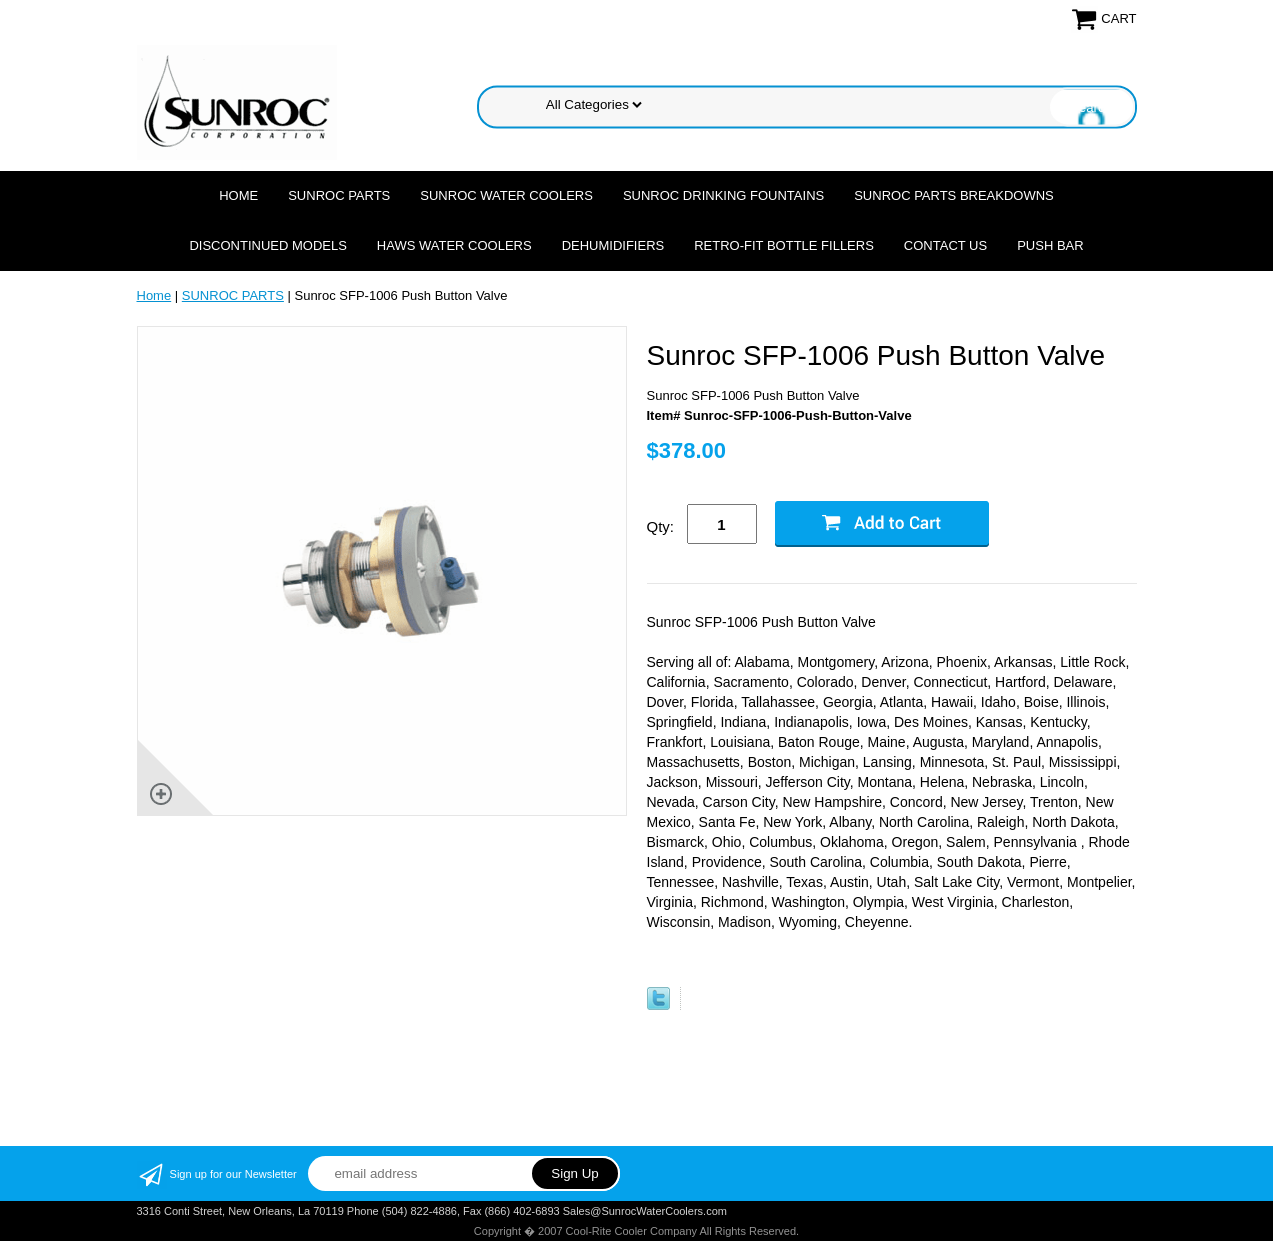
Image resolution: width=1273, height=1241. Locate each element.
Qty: (661, 526)
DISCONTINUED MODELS (267, 245)
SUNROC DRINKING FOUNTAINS (723, 195)
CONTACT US (945, 245)
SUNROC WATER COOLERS (506, 195)
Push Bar (1050, 245)
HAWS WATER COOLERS (454, 245)
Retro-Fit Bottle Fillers (784, 245)
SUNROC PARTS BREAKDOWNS (954, 195)
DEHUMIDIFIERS (613, 245)
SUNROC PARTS (339, 195)
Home (238, 195)
